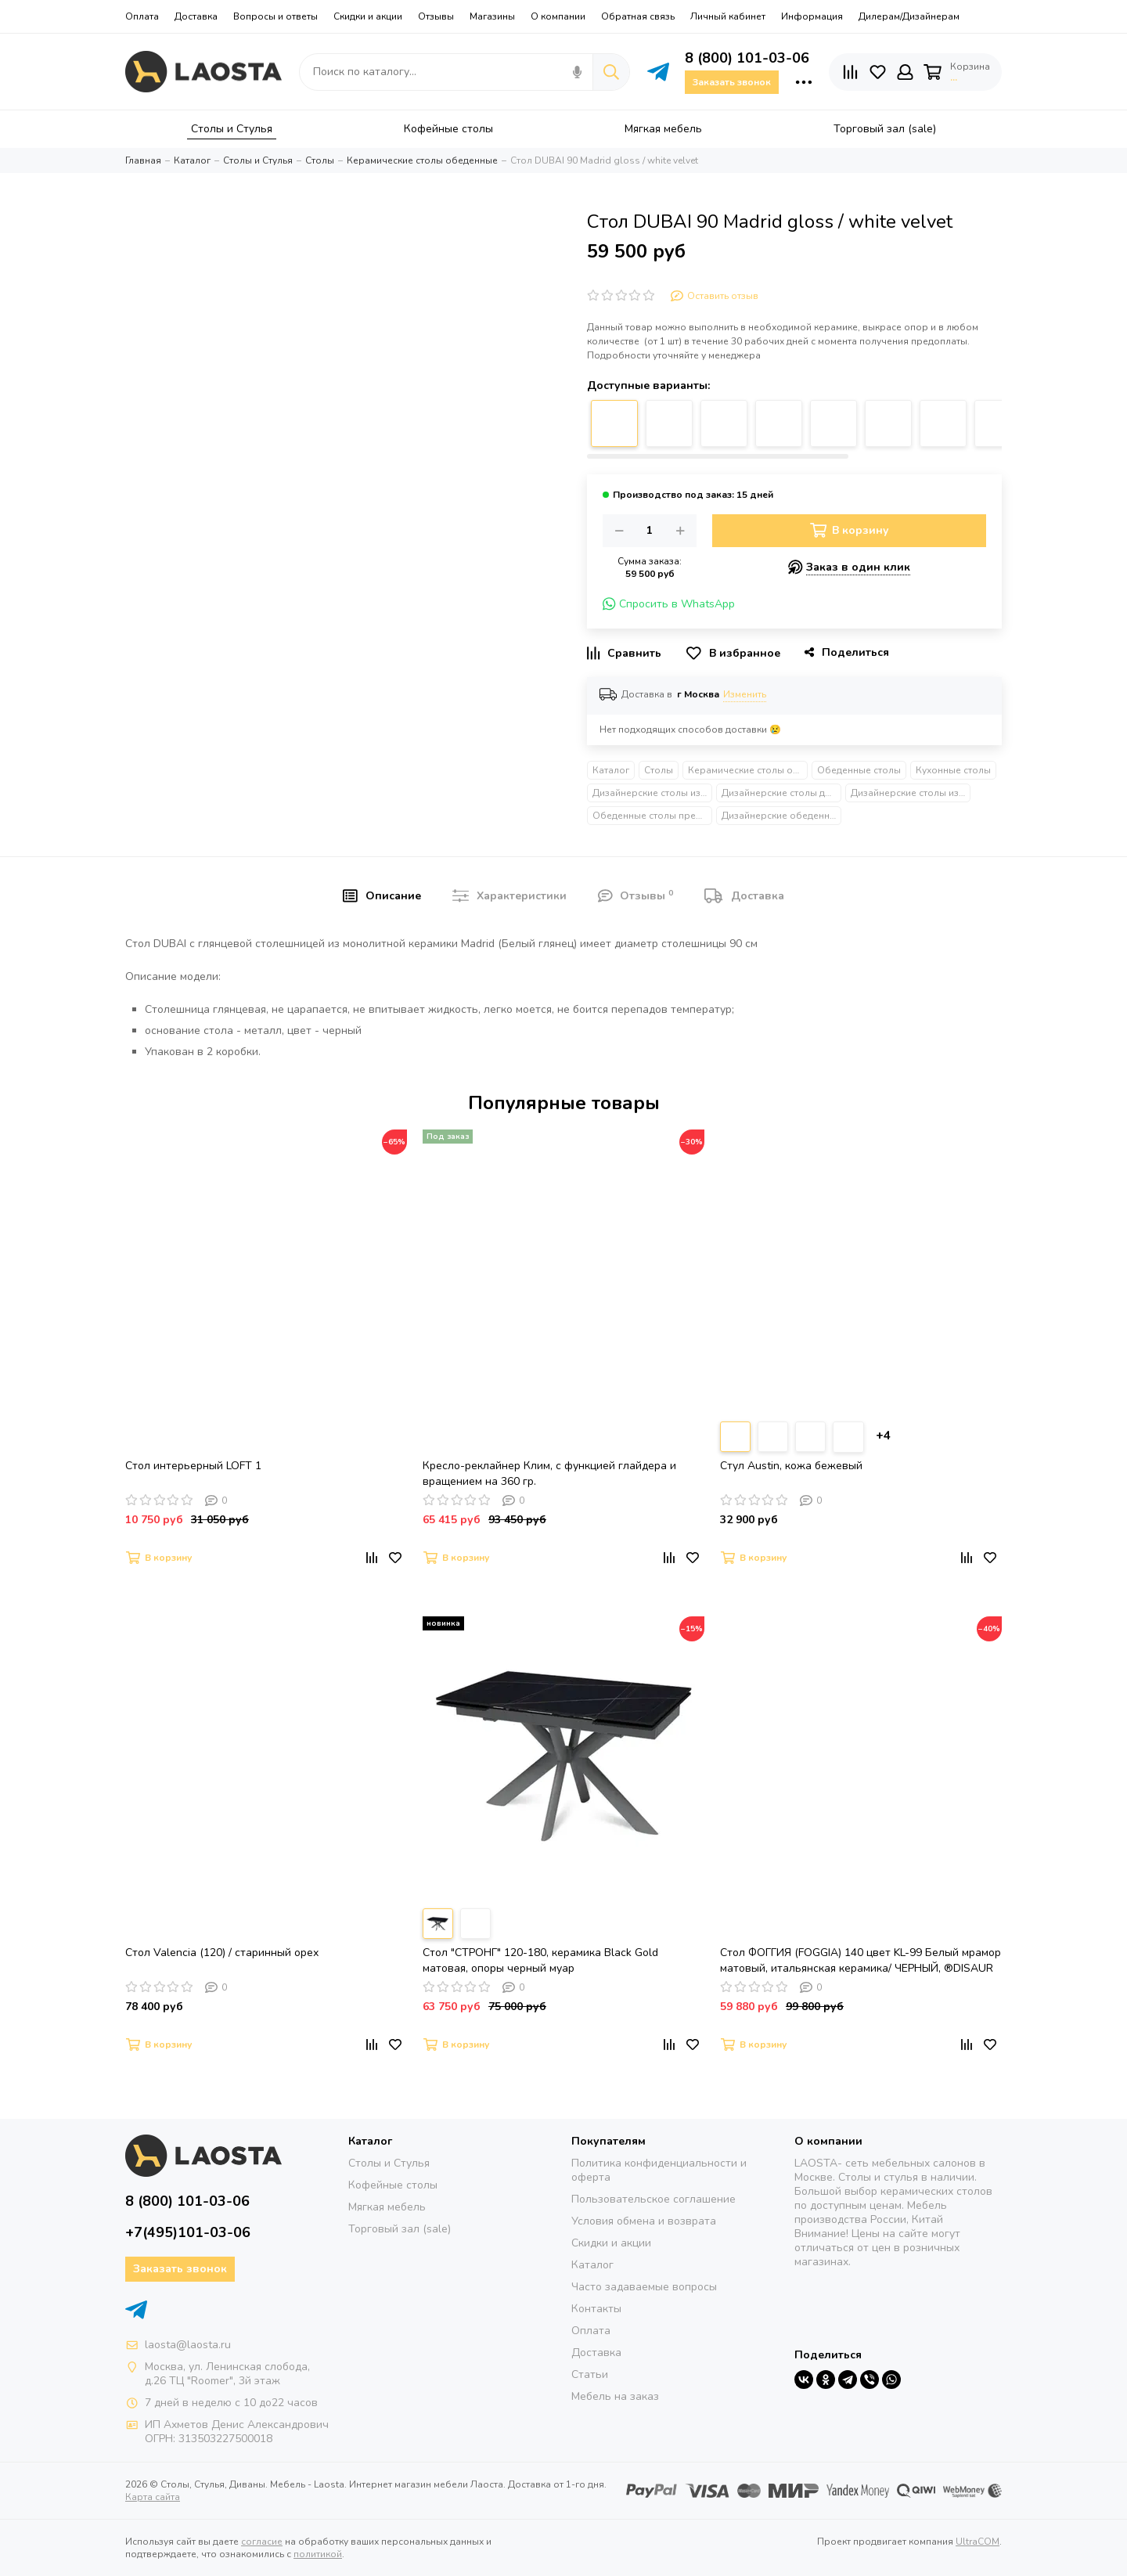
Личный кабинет (727, 16)
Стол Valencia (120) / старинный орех (222, 1952)
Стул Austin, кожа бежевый (791, 1465)
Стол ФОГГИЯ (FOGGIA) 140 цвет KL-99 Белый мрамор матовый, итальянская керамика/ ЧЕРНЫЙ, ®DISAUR (860, 1960)
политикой (317, 2554)
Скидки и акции (367, 16)
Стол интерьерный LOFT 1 (193, 1465)
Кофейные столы (392, 2185)
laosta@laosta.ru (188, 2344)
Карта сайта (152, 2497)
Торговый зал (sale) (399, 2228)
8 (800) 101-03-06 (747, 58)
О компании (558, 16)
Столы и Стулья (389, 2163)
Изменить (744, 694)
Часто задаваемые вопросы (644, 2286)
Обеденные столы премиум (652, 815)
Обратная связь (638, 16)
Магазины (492, 16)
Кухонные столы (953, 770)
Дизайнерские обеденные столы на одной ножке (781, 815)
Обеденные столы (859, 770)
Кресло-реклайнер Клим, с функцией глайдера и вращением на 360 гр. (549, 1473)
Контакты (596, 2308)
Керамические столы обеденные (748, 770)
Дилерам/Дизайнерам (909, 16)
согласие (262, 2541)
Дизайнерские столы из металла (652, 793)
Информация (812, 16)
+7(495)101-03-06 (187, 2232)
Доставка (196, 16)
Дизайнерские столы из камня (910, 793)
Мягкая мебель (387, 2207)
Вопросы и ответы (275, 16)
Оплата (142, 16)
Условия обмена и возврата (643, 2221)
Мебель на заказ (615, 2396)
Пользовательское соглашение (653, 2199)
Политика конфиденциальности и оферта (659, 2170)
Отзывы (436, 16)
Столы (658, 770)
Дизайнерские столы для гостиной (781, 793)
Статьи (589, 2374)
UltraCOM (977, 2541)
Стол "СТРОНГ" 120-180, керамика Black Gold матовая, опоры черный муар (540, 1960)
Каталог (610, 770)
